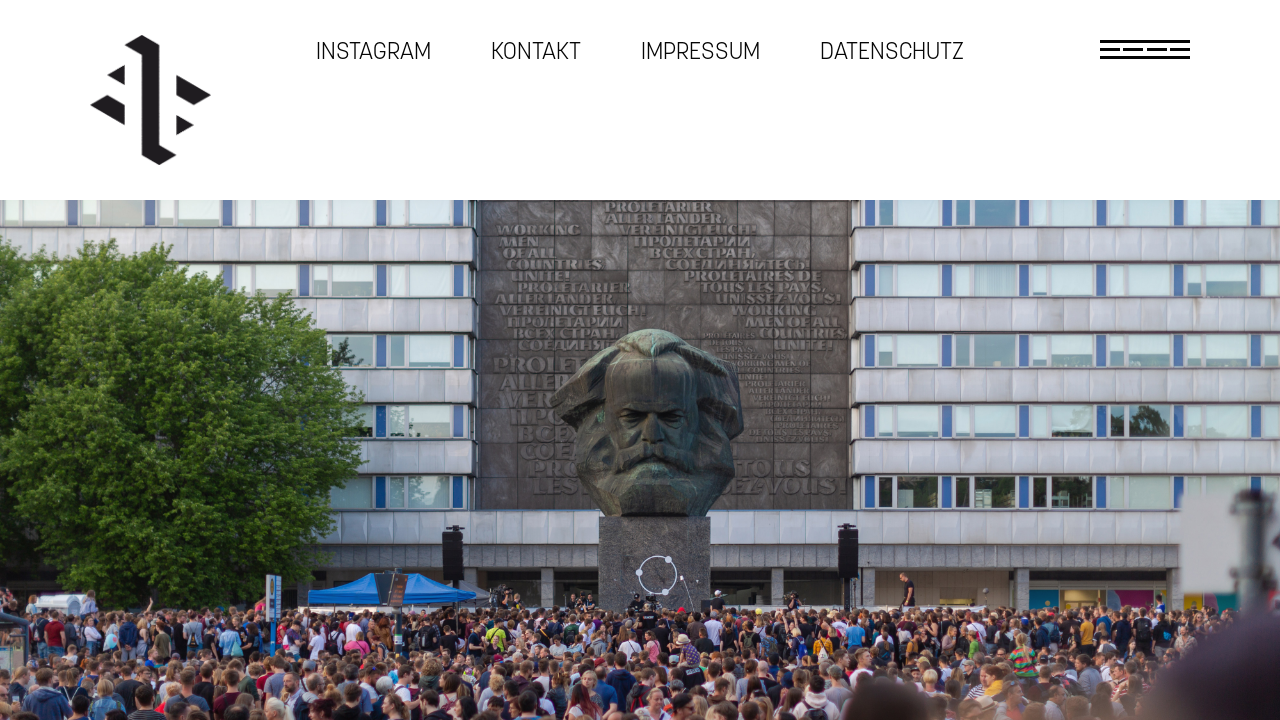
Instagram (373, 51)
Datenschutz (892, 51)
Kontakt (536, 51)
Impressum (700, 51)
